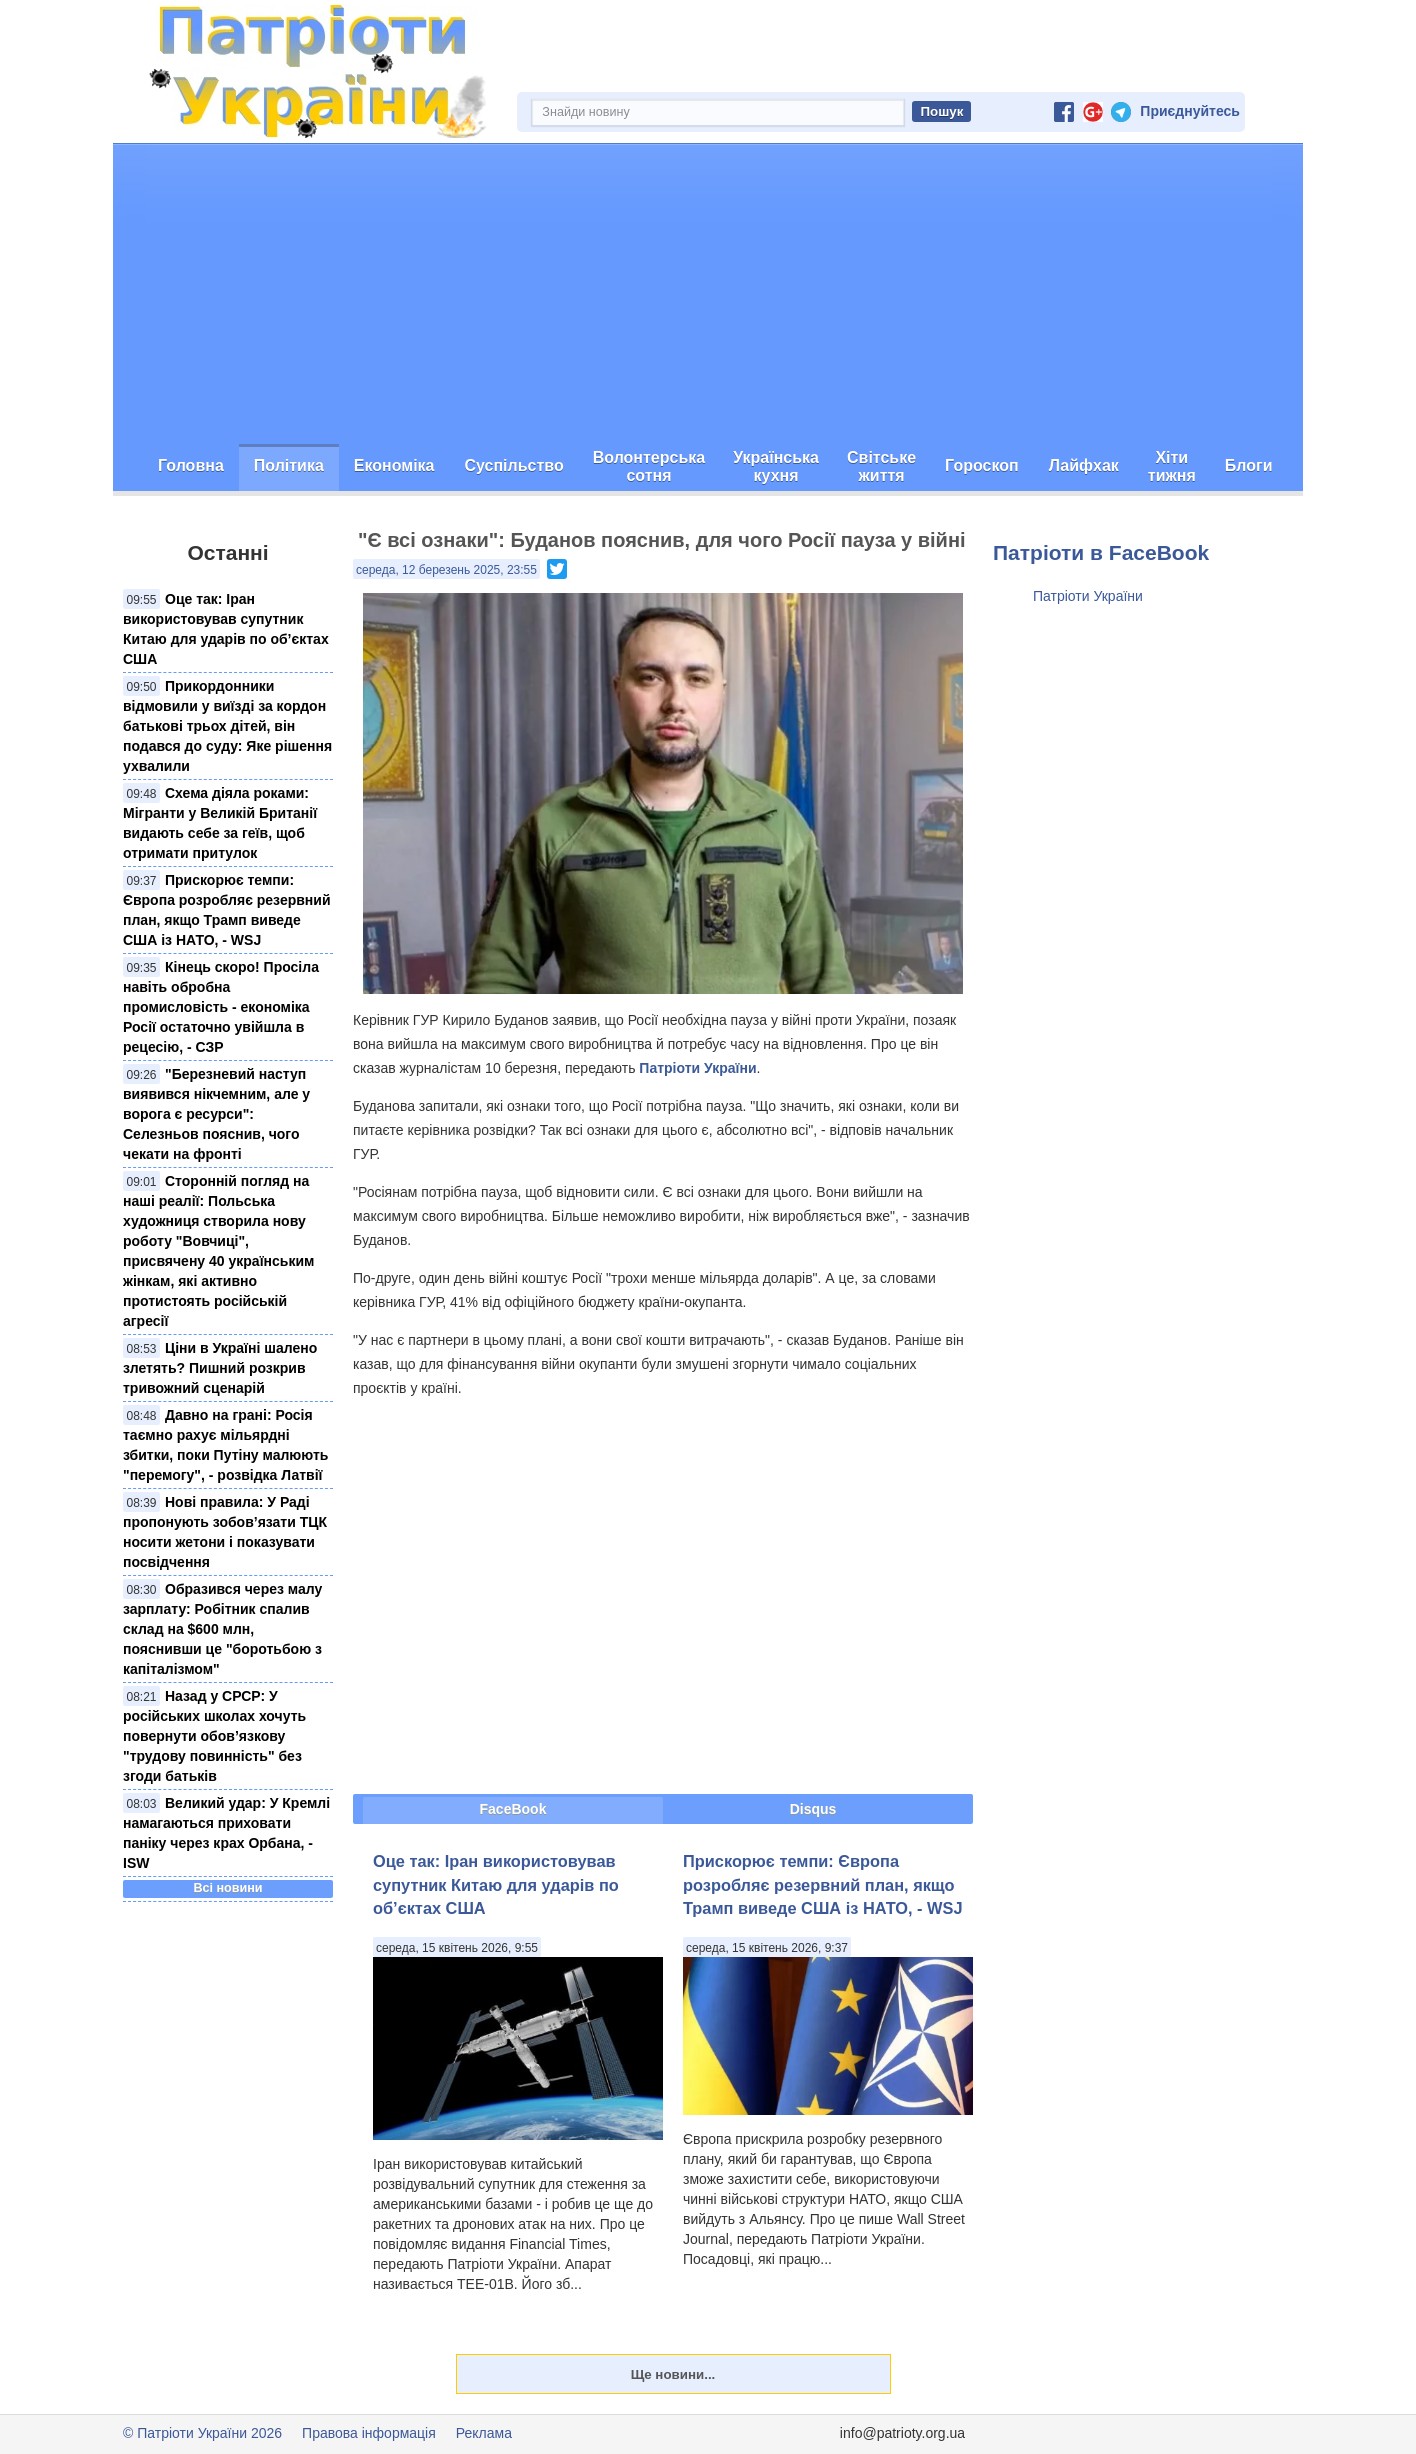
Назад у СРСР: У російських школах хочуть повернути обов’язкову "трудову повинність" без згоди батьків (214, 1736)
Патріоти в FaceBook (1101, 552)
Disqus (813, 1809)
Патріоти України (697, 1068)
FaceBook (513, 1809)
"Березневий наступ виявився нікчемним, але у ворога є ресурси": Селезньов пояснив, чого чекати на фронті (216, 1114)
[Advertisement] (708, 294)
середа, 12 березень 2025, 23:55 (446, 570)
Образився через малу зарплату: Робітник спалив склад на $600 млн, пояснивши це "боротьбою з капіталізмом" (222, 1629)
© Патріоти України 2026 (202, 2433)
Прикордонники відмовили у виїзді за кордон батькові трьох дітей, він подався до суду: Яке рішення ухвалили (227, 726)
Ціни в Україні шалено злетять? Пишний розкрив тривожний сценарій (220, 1368)
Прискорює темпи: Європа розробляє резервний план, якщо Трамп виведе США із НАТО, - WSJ (823, 1884)
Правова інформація (369, 2433)
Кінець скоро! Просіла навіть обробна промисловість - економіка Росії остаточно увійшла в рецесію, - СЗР (221, 1007)
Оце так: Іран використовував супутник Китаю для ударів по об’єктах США (496, 1884)
